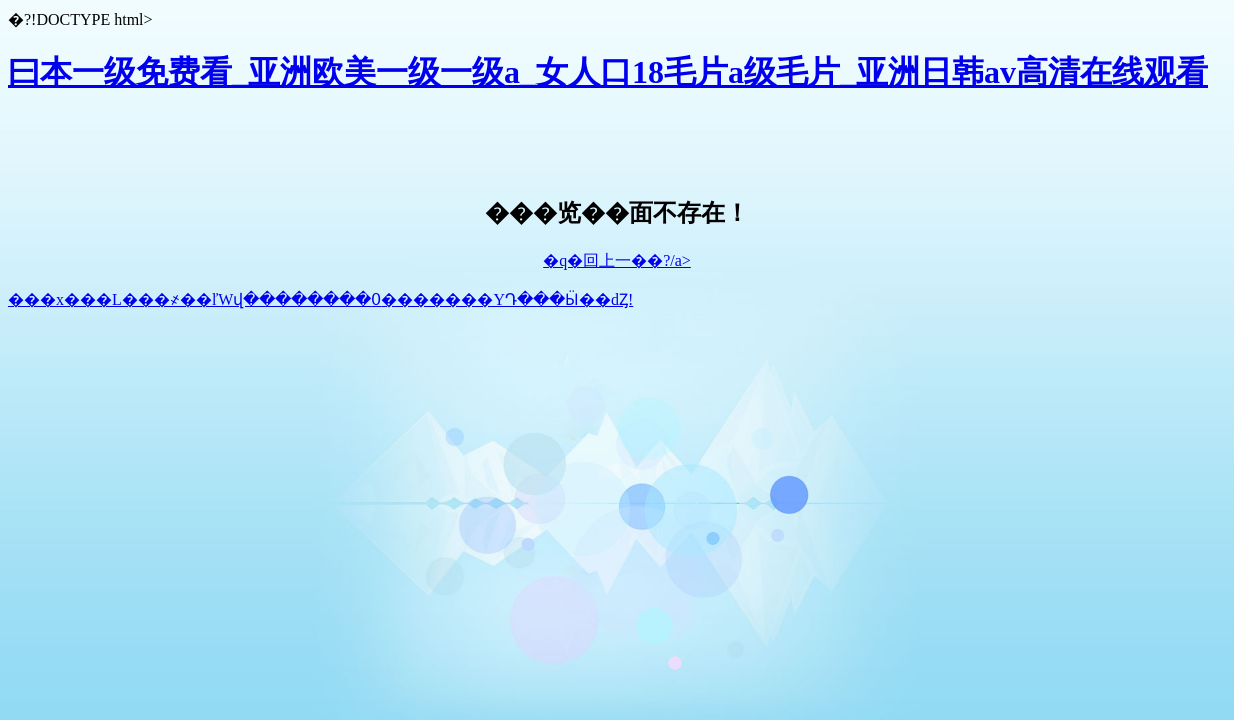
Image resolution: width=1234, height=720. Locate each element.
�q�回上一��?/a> (617, 260)
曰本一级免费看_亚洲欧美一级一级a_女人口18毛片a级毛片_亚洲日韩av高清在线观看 (608, 72)
